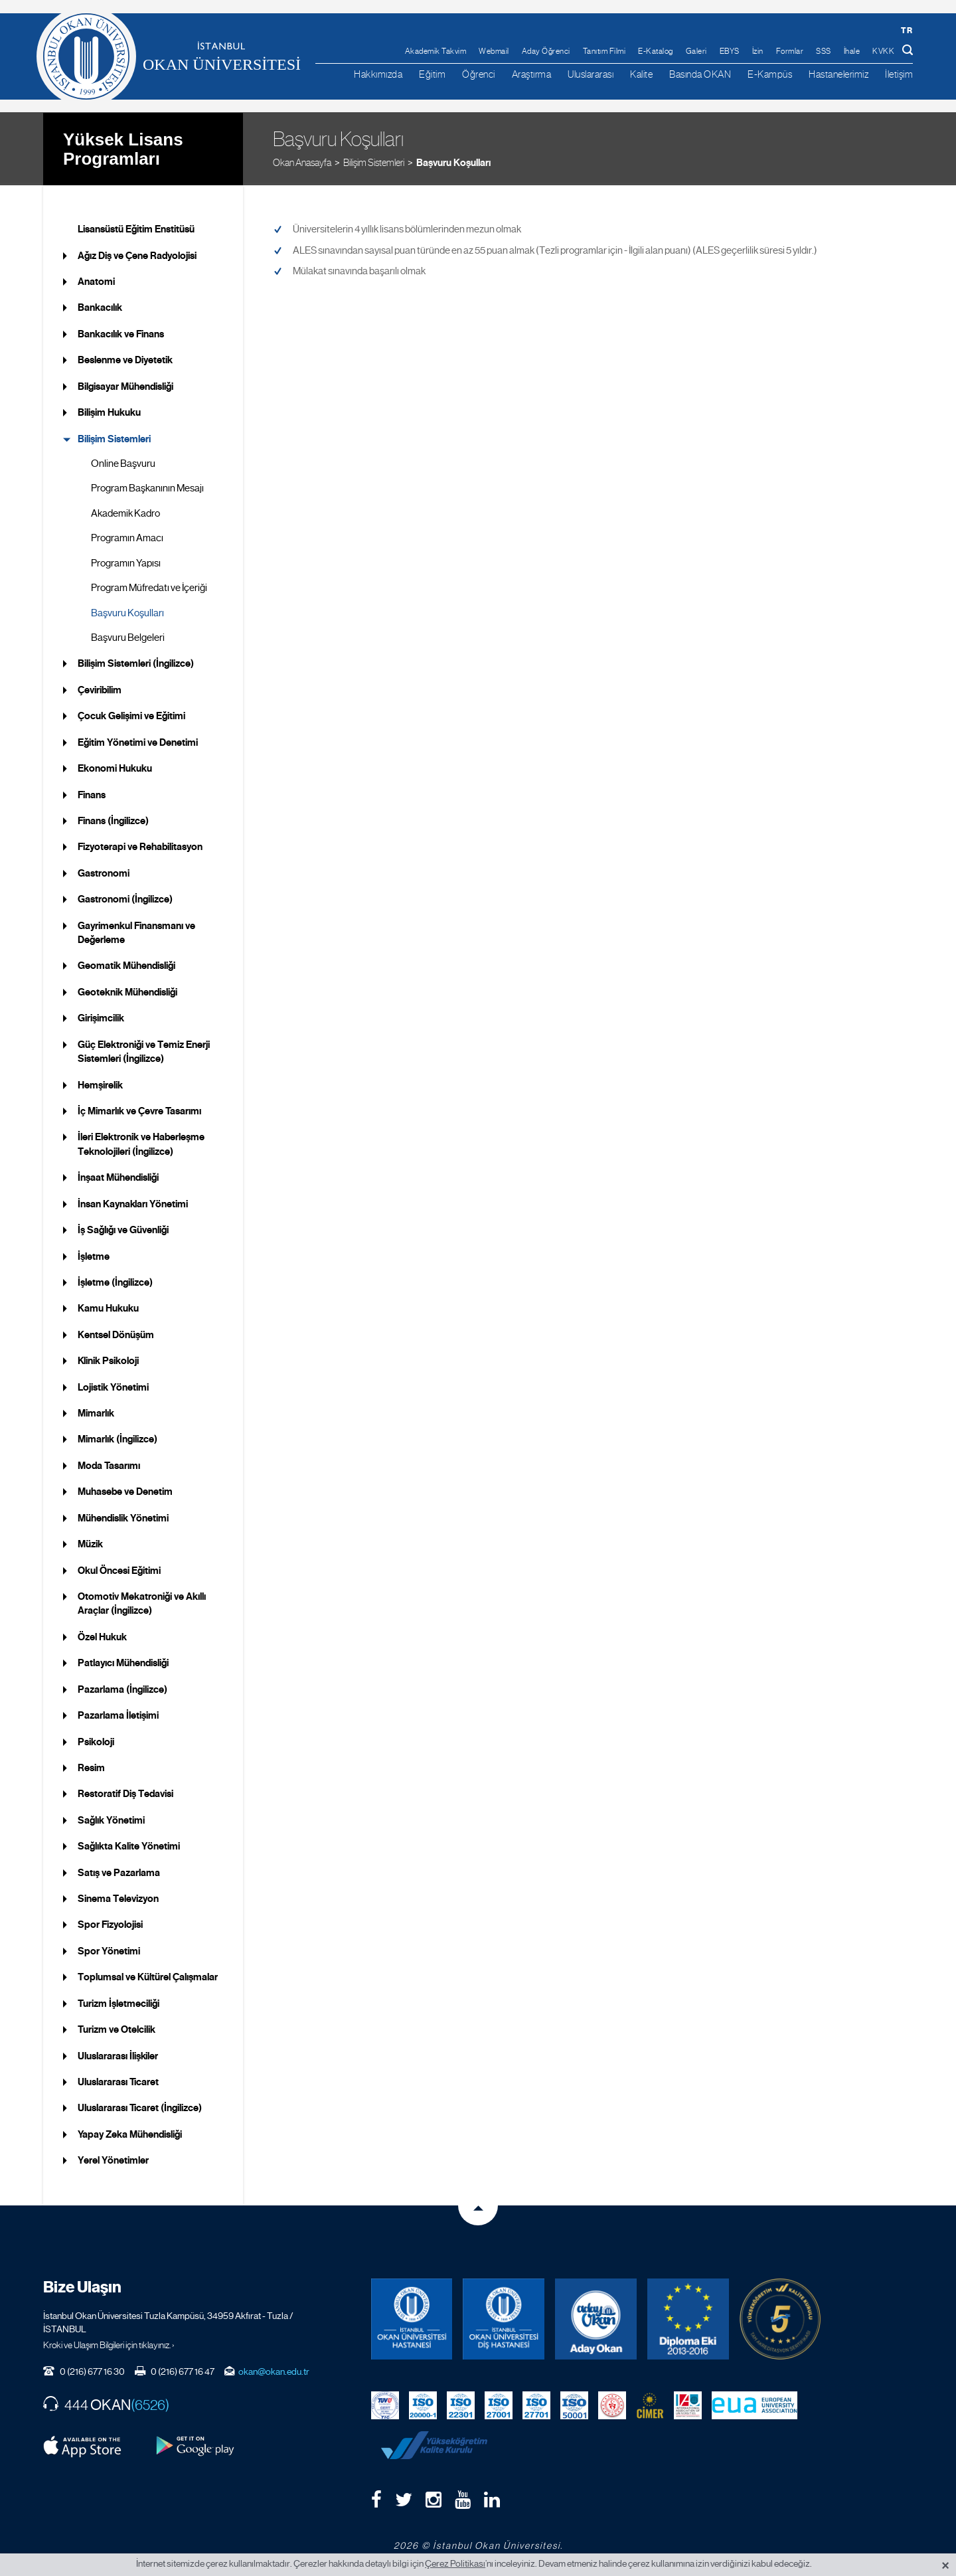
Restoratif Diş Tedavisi (125, 1791)
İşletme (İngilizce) (115, 1280)
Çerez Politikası (455, 2563)
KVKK (883, 51)
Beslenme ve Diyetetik (125, 357)
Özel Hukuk (102, 1634)
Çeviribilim (99, 687)
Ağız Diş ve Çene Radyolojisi (137, 252)
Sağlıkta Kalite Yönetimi (129, 1843)
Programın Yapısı (126, 560)
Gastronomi (103, 871)
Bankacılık (100, 305)
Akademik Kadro (125, 511)
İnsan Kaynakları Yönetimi (133, 1201)
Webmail (494, 51)
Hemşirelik (100, 1082)
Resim (91, 1765)
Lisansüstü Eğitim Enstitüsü (136, 226)
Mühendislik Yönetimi (123, 1515)
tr (906, 30)
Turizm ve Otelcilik (116, 2027)
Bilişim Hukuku (109, 410)
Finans (92, 792)
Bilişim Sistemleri (373, 159)
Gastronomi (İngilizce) (125, 896)
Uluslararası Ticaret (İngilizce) (140, 2105)
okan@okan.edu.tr (273, 2368)
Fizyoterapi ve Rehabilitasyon (140, 844)
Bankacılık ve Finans (121, 331)
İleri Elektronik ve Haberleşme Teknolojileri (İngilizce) (141, 1141)
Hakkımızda (378, 74)
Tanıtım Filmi (604, 51)
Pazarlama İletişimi (118, 1713)
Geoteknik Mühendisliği (127, 989)
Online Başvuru (123, 461)
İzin (757, 51)
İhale (852, 51)
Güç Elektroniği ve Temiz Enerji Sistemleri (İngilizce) (144, 1049)
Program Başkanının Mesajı (147, 485)
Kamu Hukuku (108, 1306)
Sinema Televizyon (118, 1896)
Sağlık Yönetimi (111, 1818)
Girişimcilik (101, 1015)
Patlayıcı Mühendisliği (123, 1660)
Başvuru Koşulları (453, 159)
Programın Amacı (127, 535)
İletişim (899, 74)
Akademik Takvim (436, 51)
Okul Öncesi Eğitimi (119, 1567)
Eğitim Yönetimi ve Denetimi (138, 739)
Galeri (696, 51)
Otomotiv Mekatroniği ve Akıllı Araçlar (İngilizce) (142, 1601)
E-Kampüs (770, 74)
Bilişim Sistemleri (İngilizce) (136, 661)
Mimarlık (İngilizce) (117, 1436)
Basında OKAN (700, 74)
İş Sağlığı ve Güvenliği (123, 1227)
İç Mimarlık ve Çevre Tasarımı (139, 1108)
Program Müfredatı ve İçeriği (149, 585)
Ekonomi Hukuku (115, 766)
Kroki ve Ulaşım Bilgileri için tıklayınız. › (109, 2342)
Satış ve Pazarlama (119, 1869)
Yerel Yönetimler (113, 2158)
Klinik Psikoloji (108, 1358)
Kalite (641, 74)
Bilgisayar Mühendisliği (125, 384)
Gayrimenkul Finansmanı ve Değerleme (136, 929)
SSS (823, 51)
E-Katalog (655, 51)
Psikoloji (96, 1739)
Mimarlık (96, 1411)
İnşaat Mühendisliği (118, 1175)
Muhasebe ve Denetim (125, 1489)
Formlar (790, 51)
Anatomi (96, 279)
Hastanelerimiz (838, 74)
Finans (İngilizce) (113, 818)
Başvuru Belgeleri (128, 635)
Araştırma (532, 74)
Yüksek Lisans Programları (123, 145)
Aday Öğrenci (546, 51)
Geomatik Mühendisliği (126, 963)
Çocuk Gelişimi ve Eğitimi (131, 713)
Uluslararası (590, 74)
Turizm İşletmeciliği (118, 2001)
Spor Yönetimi (109, 1948)
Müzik (90, 1541)
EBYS (730, 51)
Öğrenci (478, 74)
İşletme (94, 1253)
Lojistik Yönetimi (113, 1384)
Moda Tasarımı (109, 1463)
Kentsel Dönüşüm (116, 1332)
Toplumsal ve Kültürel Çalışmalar (148, 1974)
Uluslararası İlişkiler (118, 2053)
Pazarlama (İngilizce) (122, 1686)
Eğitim (432, 74)
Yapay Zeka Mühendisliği (130, 2132)
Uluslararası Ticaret (118, 2079)
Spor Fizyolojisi (110, 1922)
